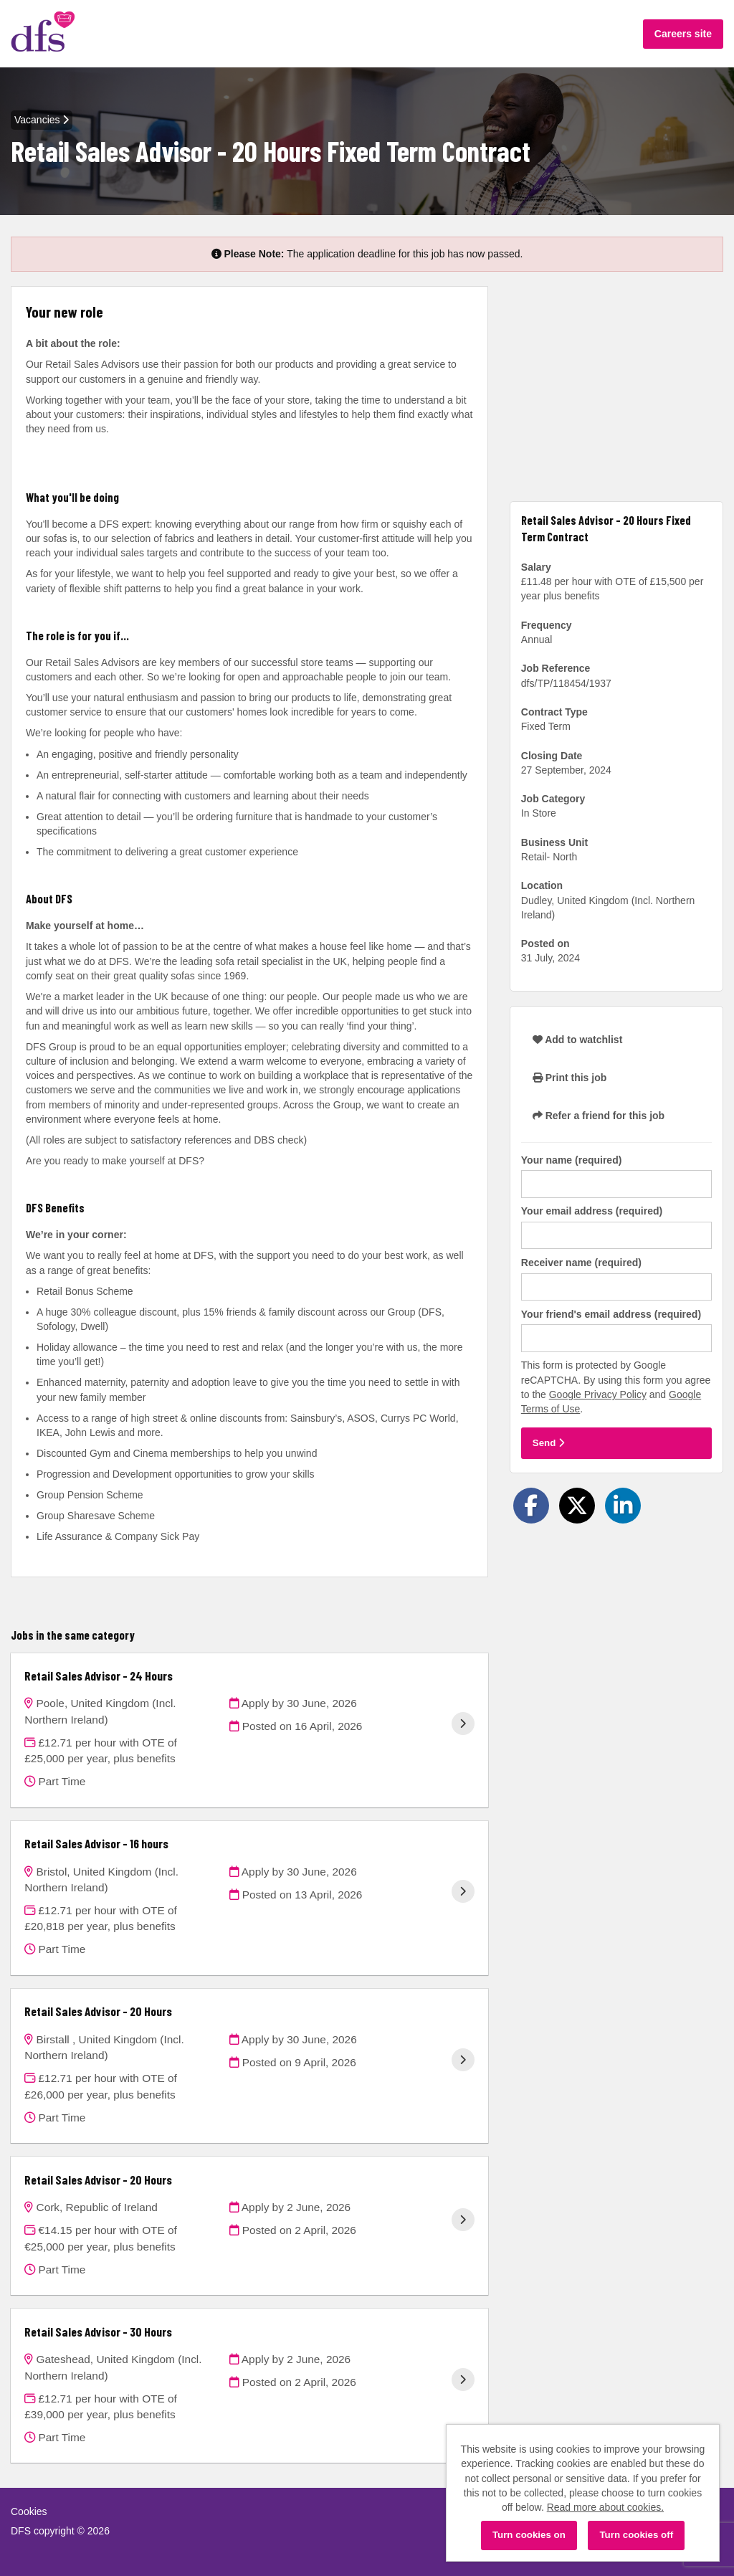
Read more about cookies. (605, 2507)
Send (548, 1442)
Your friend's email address (611, 1314)
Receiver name (581, 1262)
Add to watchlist (577, 1039)
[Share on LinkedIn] (623, 1506)
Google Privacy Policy (598, 1394)
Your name (571, 1160)
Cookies (29, 2511)
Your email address (591, 1211)
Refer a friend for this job (598, 1115)
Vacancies (41, 119)
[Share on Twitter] (577, 1506)
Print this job (569, 1077)
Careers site (683, 33)
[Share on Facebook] (531, 1506)
